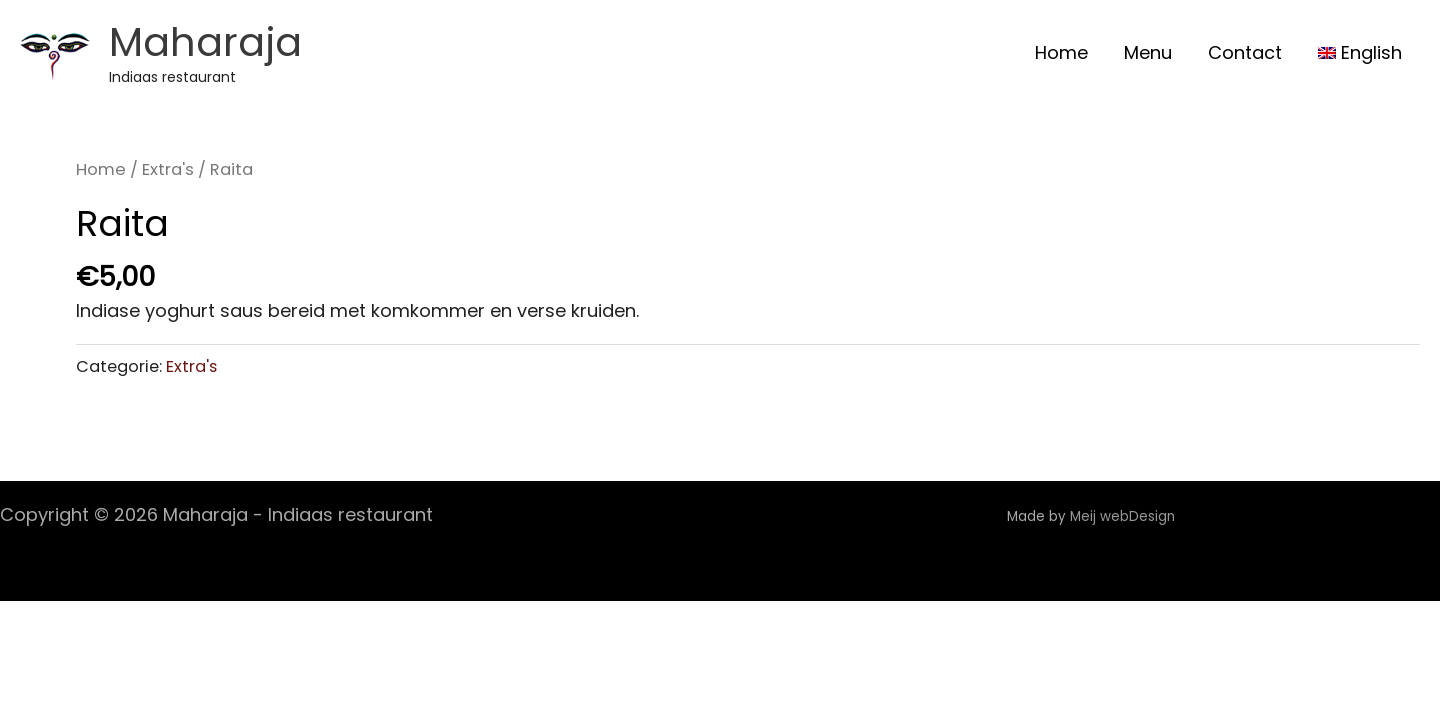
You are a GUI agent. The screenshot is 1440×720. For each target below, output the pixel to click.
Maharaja (205, 42)
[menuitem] (1360, 53)
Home (101, 169)
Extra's (168, 169)
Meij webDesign (1124, 516)
